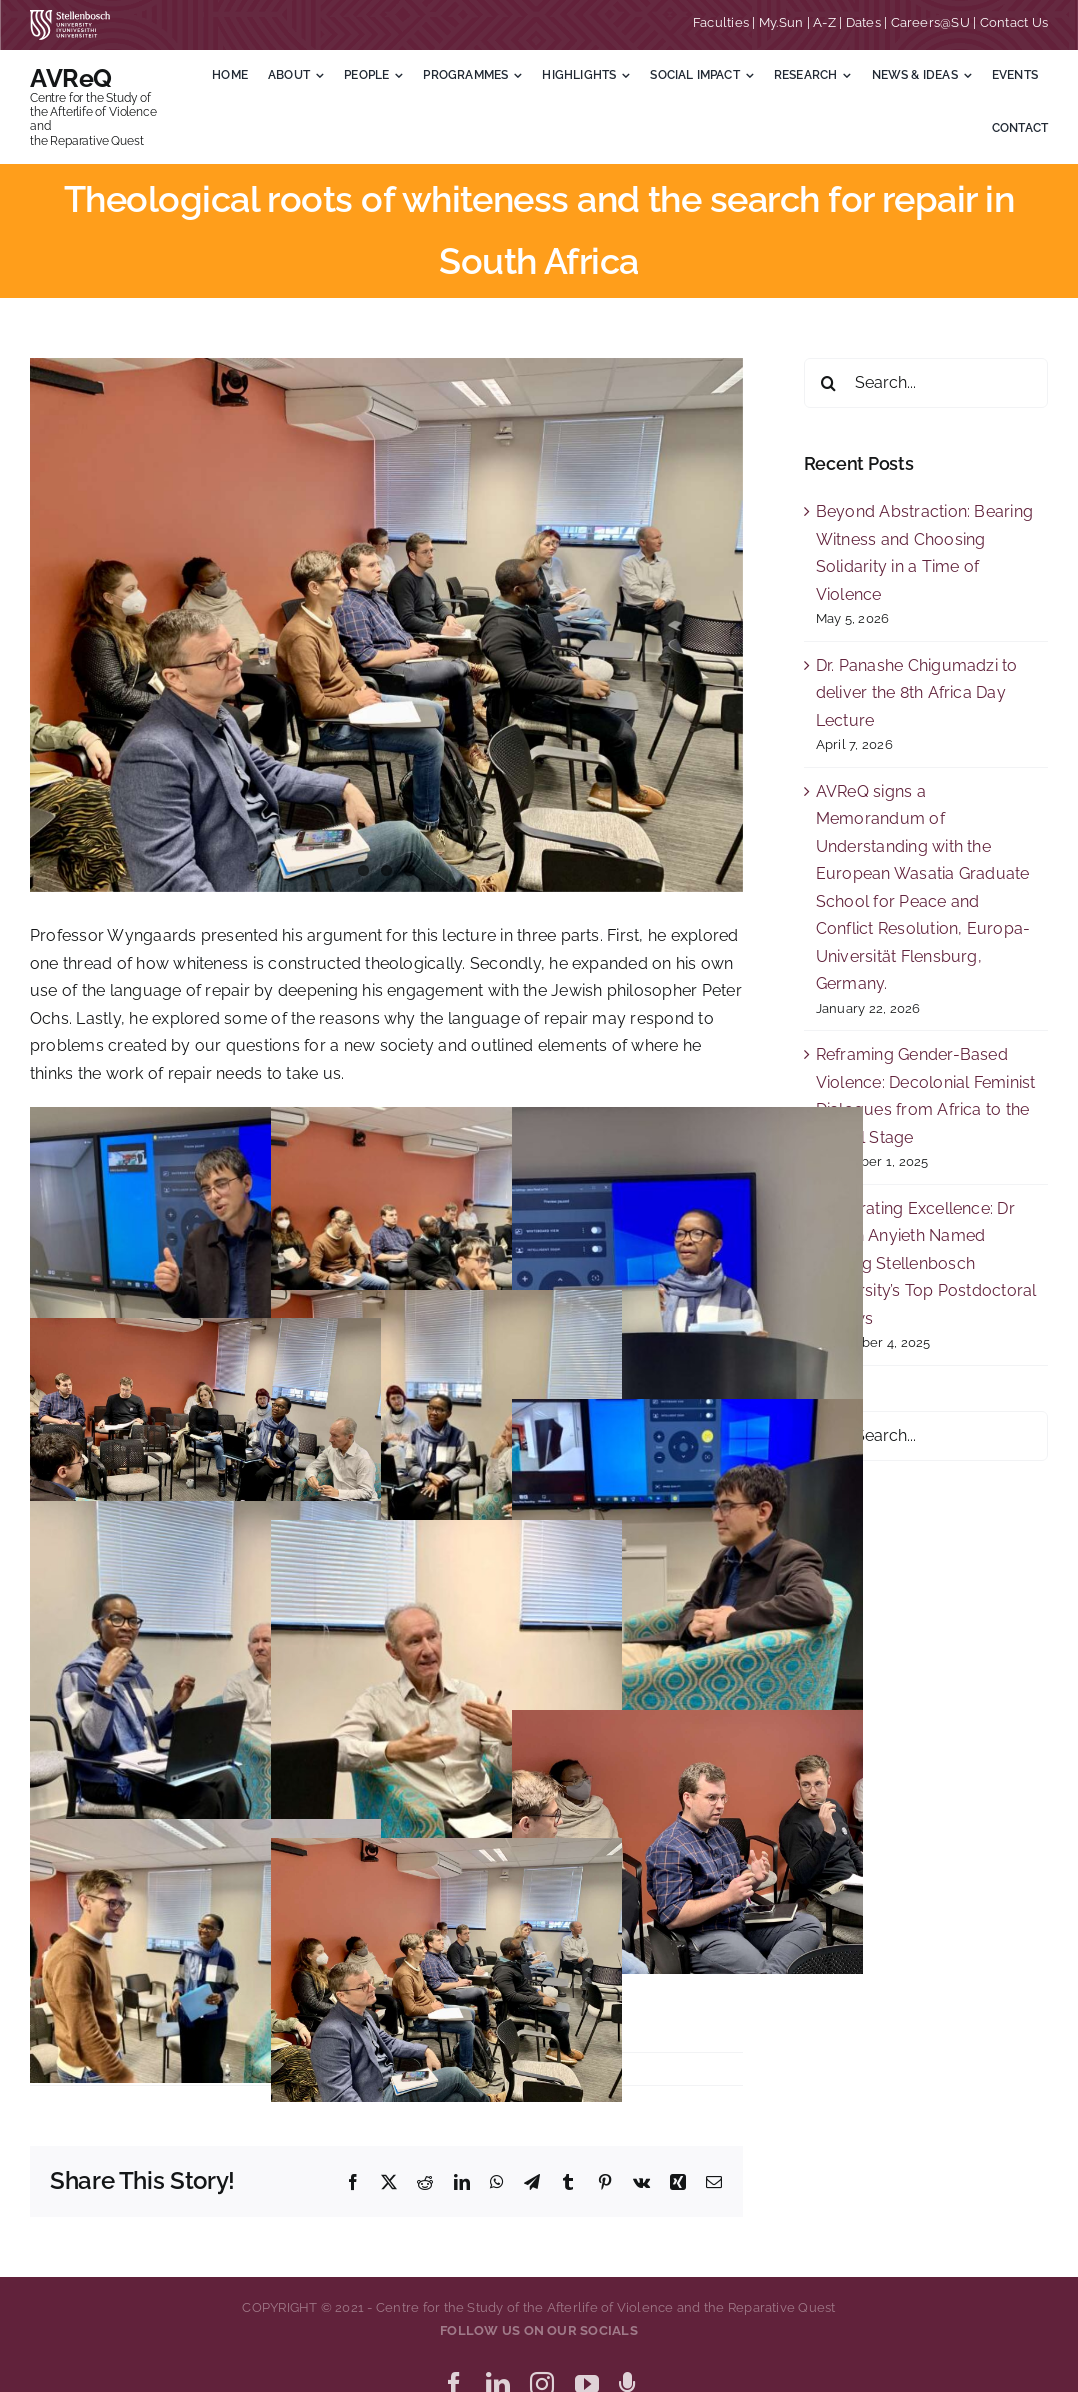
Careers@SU (930, 22)
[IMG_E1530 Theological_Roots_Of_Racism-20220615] (386, 625)
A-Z (824, 22)
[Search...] (926, 383)
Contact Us (1014, 22)
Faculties (721, 22)
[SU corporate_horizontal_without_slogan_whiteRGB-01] (70, 17)
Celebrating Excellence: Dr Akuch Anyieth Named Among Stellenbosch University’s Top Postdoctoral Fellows (926, 1263)
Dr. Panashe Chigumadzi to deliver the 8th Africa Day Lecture (917, 693)
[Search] (829, 383)
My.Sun (781, 22)
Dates (863, 22)
